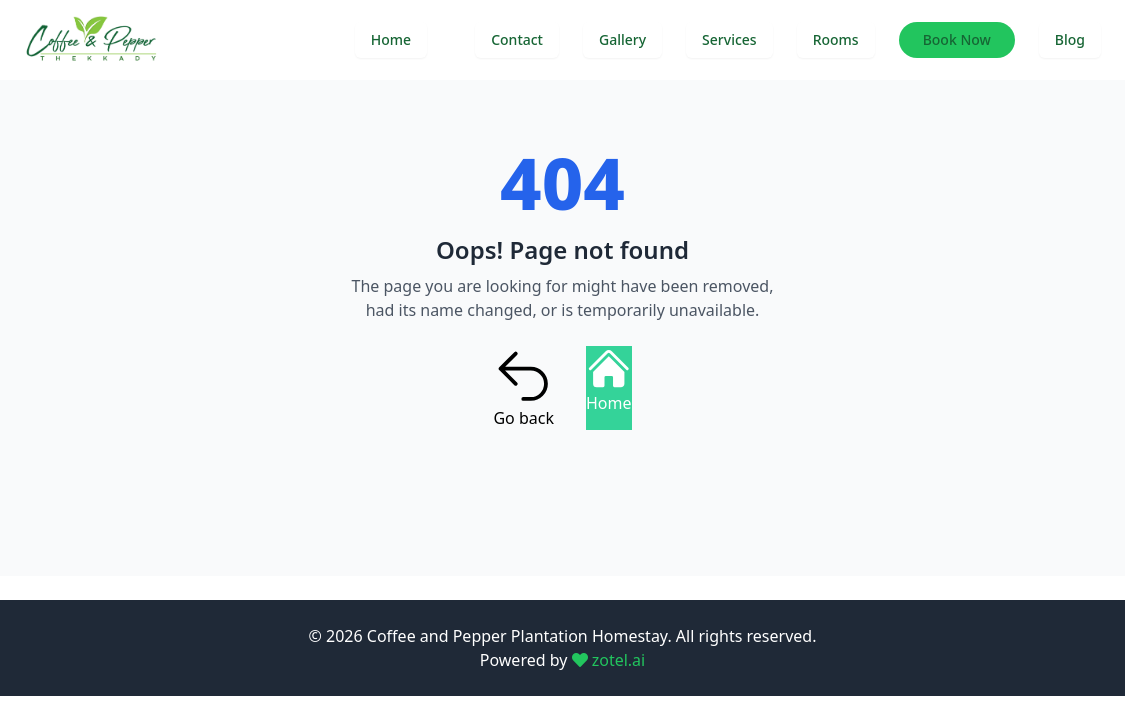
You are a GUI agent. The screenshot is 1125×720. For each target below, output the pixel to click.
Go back (523, 388)
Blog (1070, 39)
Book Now (957, 39)
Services (729, 39)
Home (391, 39)
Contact (517, 39)
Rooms (836, 39)
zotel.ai (609, 660)
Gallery (622, 39)
